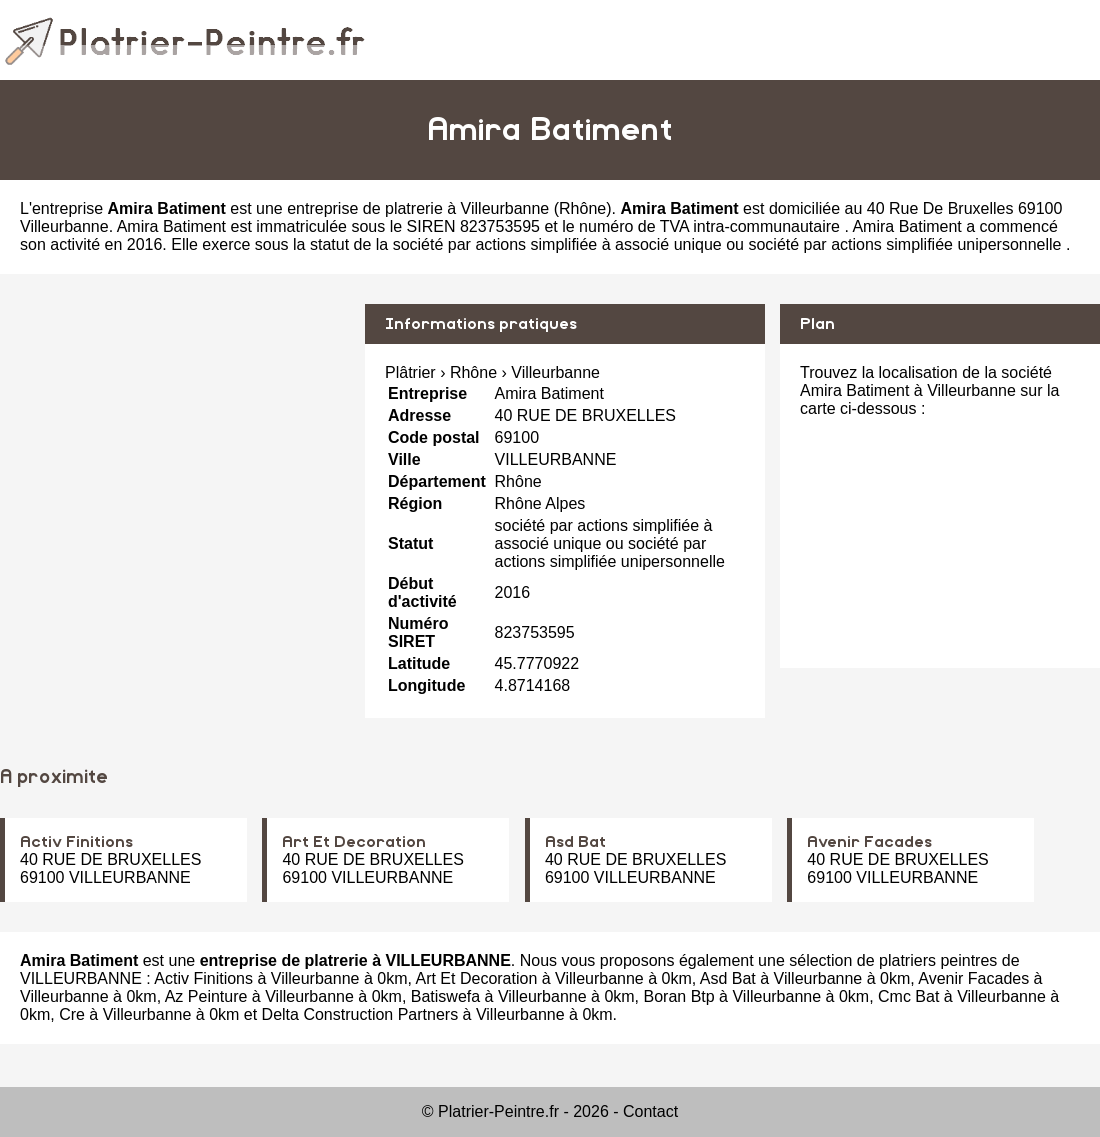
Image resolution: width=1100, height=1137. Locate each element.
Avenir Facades (869, 842)
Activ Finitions (76, 842)
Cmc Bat (908, 996)
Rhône (582, 208)
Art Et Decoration (354, 842)
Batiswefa (445, 996)
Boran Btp (679, 996)
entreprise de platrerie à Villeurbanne (418, 208)
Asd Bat (575, 842)
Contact (650, 1111)
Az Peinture (206, 996)
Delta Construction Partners (360, 1014)
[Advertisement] (175, 444)
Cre (72, 1014)
